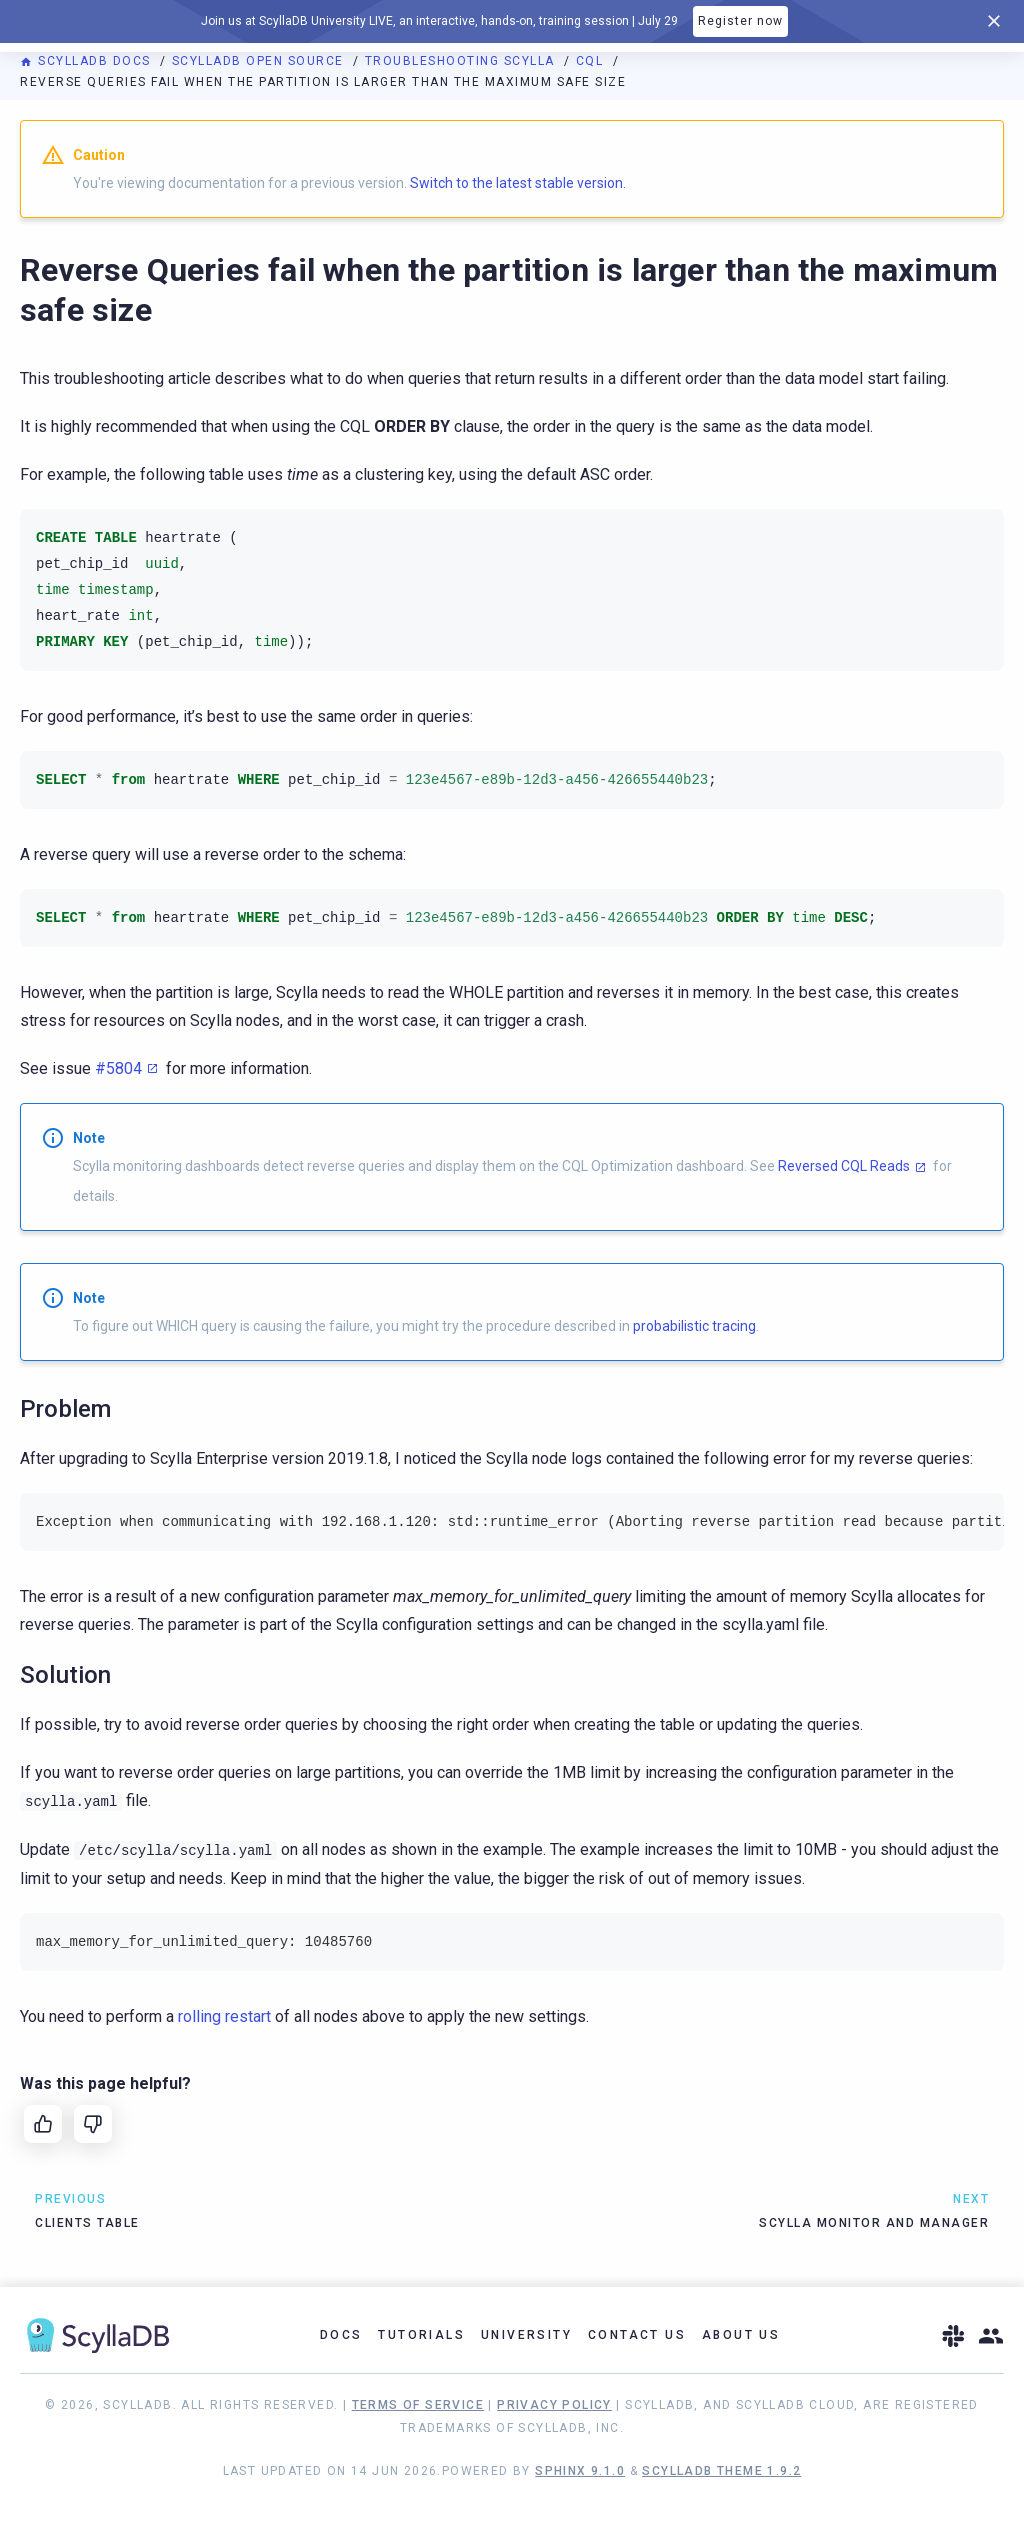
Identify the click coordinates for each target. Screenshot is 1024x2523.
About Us (741, 2335)
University (526, 2335)
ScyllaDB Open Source (260, 61)
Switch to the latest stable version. (518, 183)
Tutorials (421, 2335)
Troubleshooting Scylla (462, 61)
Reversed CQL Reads (844, 1166)
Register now (740, 21)
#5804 (118, 1068)
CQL (592, 61)
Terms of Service (418, 2405)
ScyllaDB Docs (87, 61)
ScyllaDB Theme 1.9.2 (721, 2471)
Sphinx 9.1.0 (580, 2471)
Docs (341, 2335)
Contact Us (637, 2335)
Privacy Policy (554, 2405)
